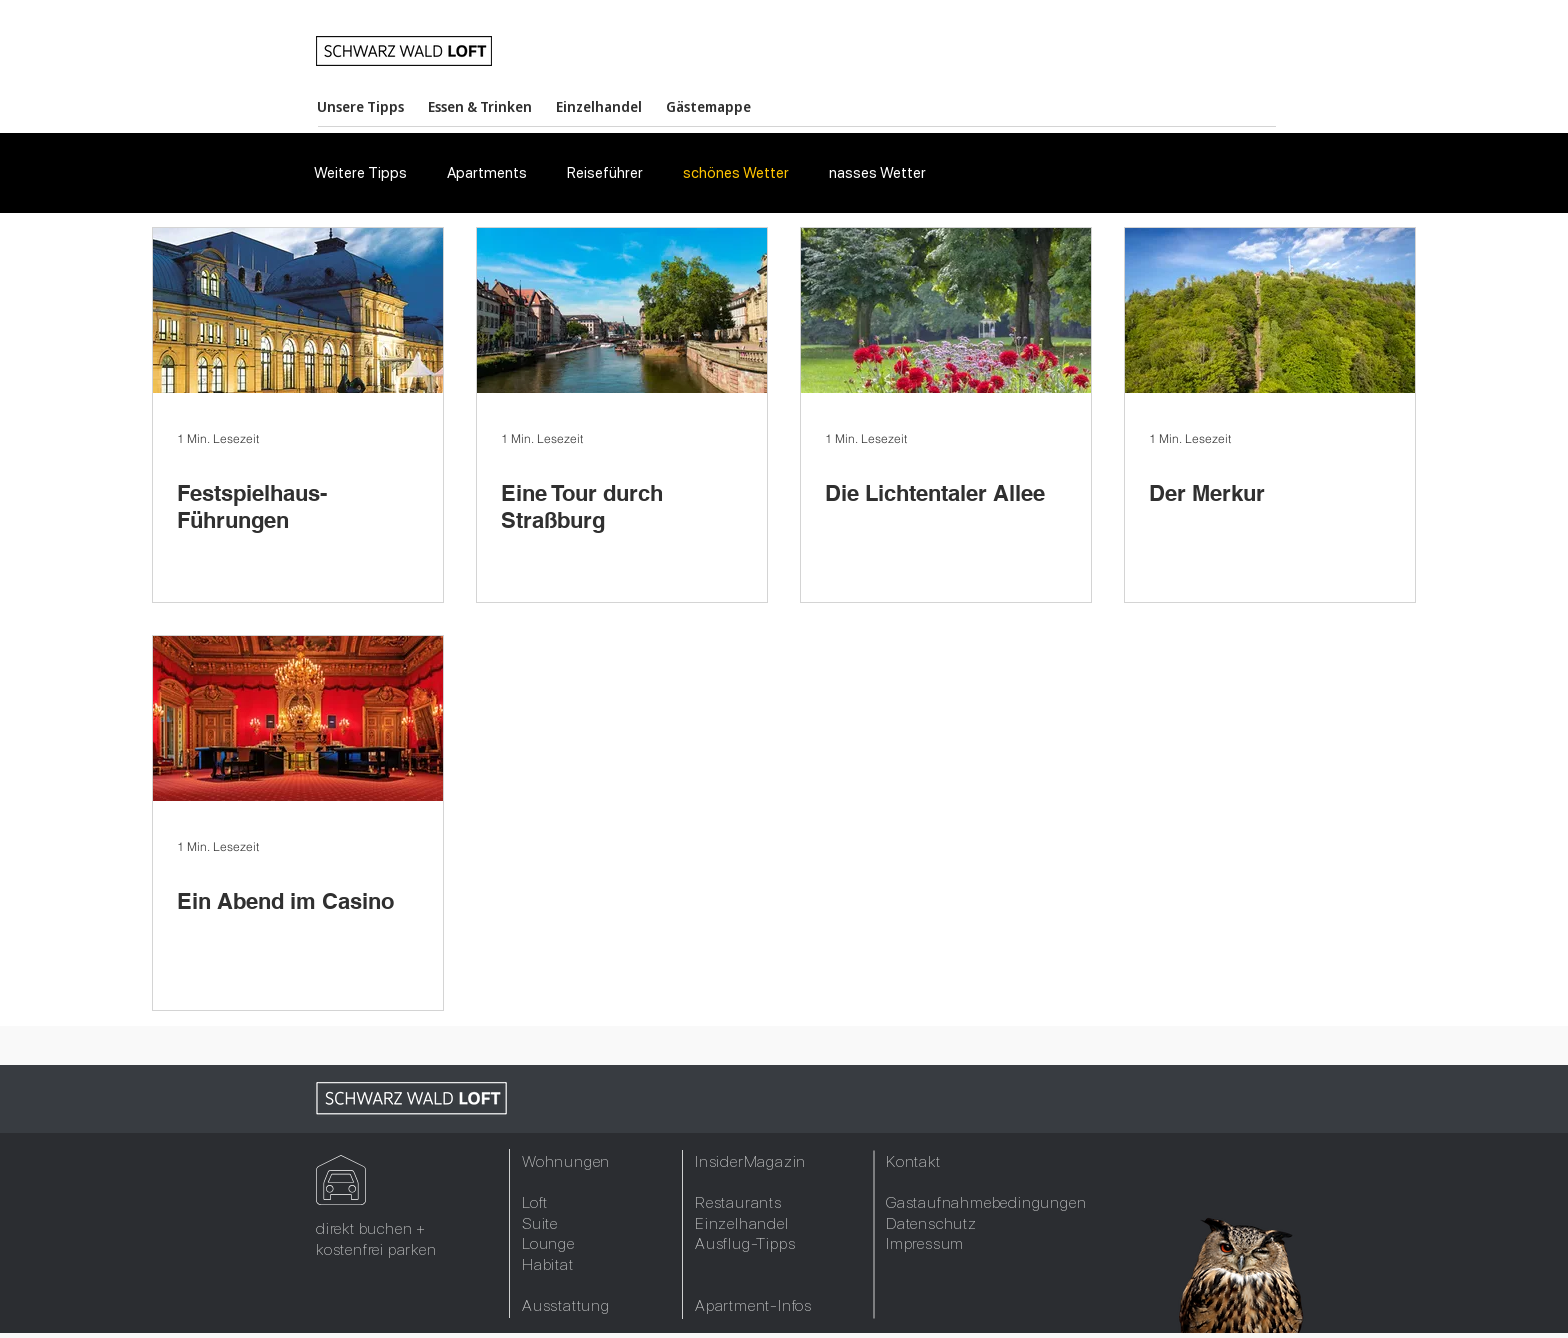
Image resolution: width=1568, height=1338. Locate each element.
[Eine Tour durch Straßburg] (622, 310)
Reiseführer (605, 173)
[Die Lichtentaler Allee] (946, 310)
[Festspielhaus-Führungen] (298, 310)
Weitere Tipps (360, 173)
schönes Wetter (736, 173)
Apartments (487, 173)
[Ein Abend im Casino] (298, 718)
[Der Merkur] (1270, 310)
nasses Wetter (877, 173)
